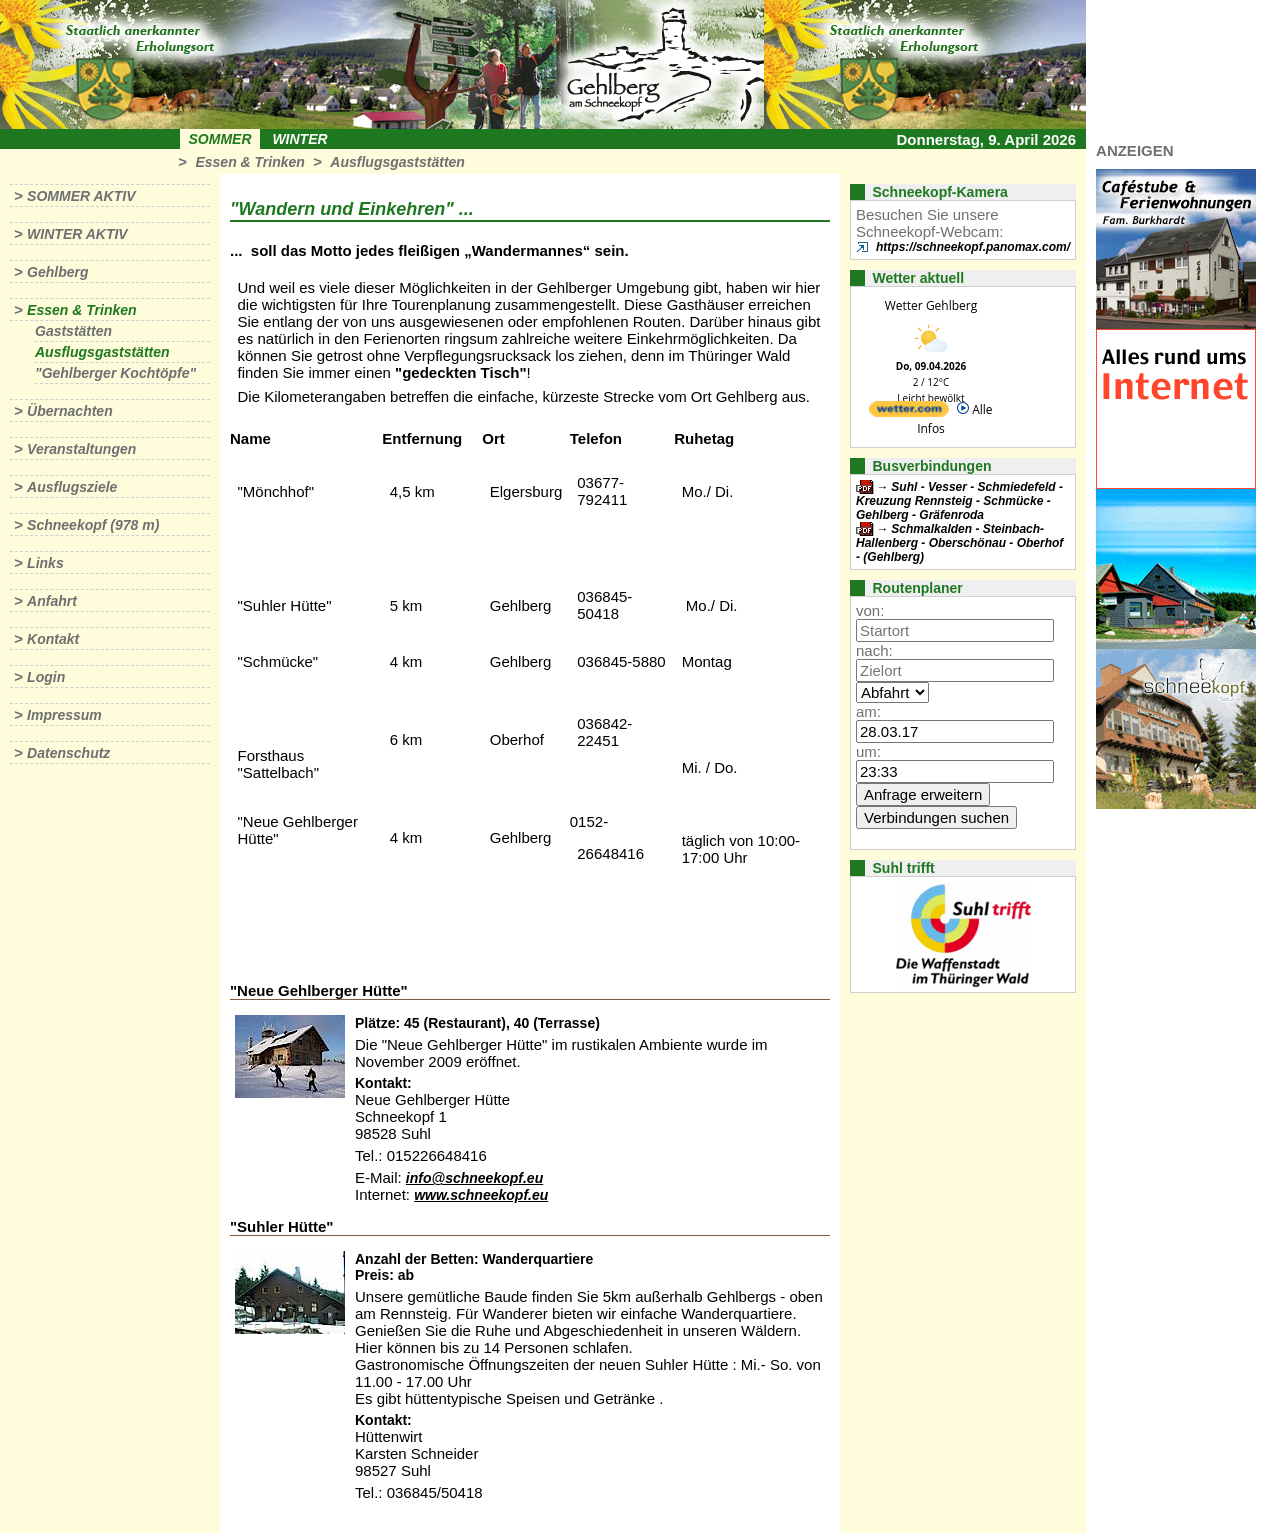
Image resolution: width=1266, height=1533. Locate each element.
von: (870, 610)
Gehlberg (57, 272)
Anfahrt (52, 601)
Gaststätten (73, 331)
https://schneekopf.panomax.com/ (973, 247)
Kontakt (53, 639)
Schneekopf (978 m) (93, 525)
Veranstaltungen (81, 449)
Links (45, 563)
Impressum (64, 715)
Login (46, 677)
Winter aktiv (77, 234)
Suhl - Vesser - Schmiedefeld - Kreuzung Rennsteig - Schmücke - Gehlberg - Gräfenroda (959, 501)
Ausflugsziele (72, 487)
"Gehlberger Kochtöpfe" (115, 373)
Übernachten (70, 411)
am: (868, 711)
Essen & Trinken (249, 162)
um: (868, 751)
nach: (874, 650)
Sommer (220, 139)
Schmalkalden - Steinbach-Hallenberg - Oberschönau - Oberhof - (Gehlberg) (959, 543)
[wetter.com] (909, 412)
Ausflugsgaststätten (397, 162)
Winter (299, 139)
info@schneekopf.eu (474, 1178)
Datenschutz (68, 753)
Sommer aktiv (81, 196)
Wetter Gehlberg (931, 305)
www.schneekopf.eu (481, 1195)
